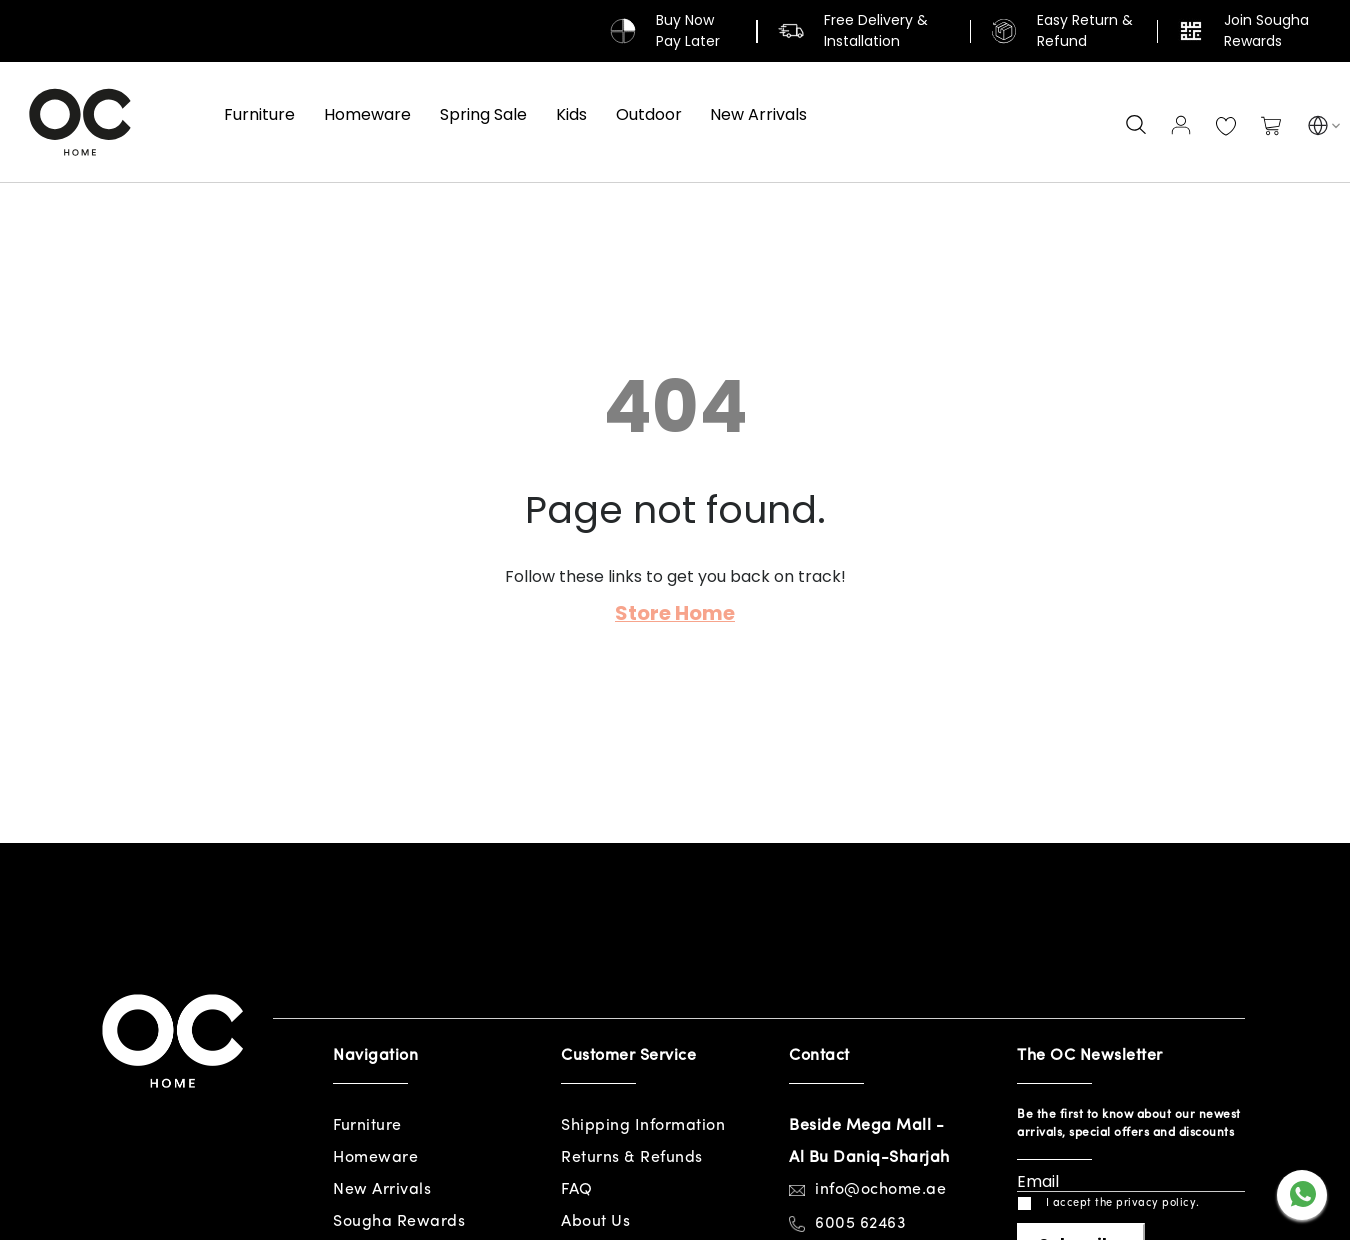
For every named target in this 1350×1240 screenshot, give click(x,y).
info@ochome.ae (880, 1190)
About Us (595, 1222)
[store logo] (80, 122)
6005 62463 (860, 1224)
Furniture (367, 1126)
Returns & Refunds (632, 1158)
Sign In (1181, 125)
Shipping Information (643, 1126)
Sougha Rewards (399, 1222)
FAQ (577, 1190)
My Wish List (1226, 127)
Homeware (375, 1158)
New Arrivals (382, 1190)
